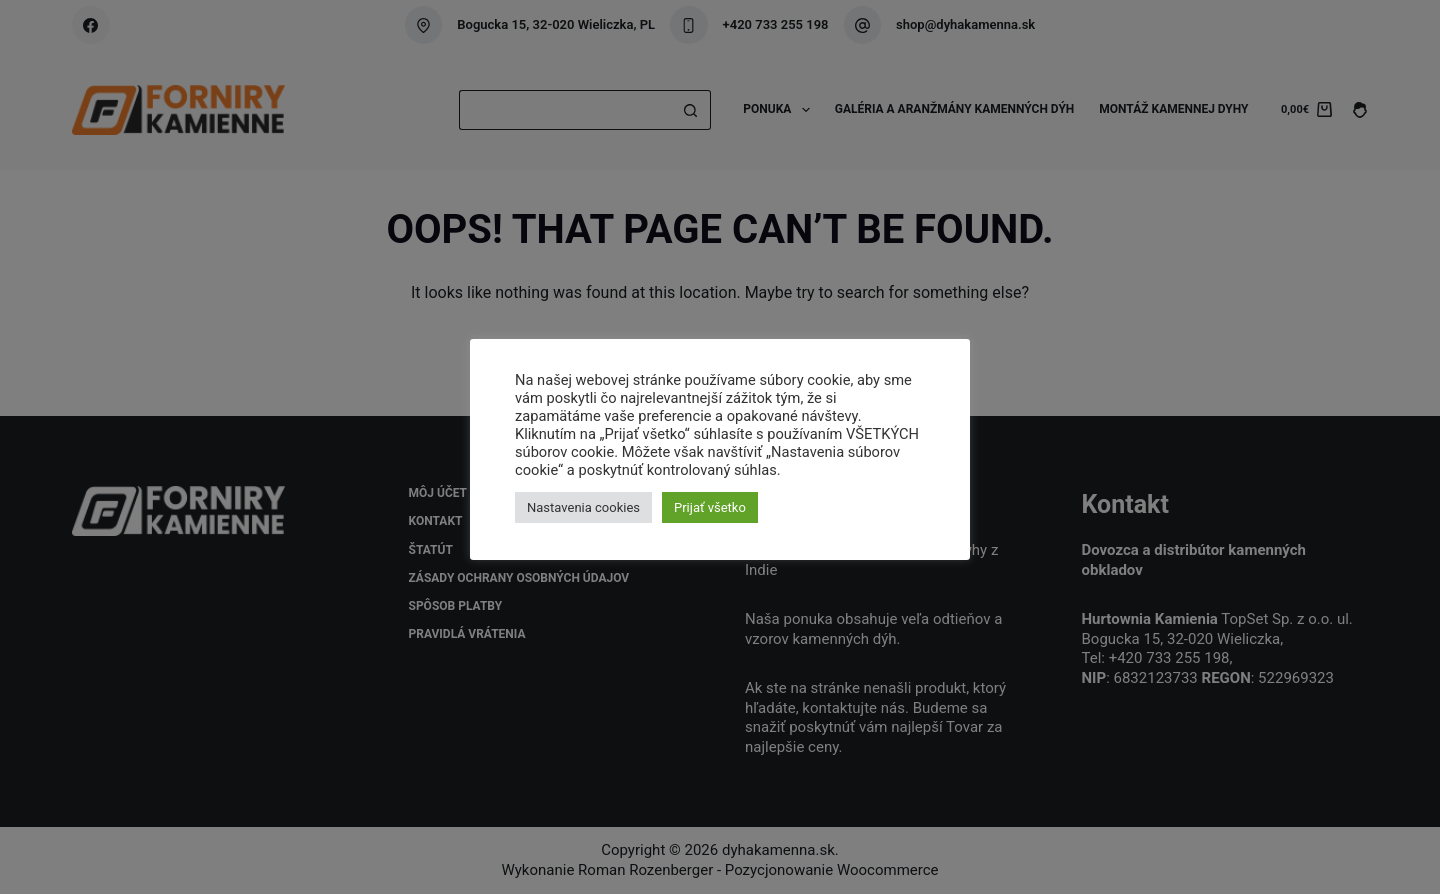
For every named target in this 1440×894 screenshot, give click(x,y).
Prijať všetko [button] (710, 507)
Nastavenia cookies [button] (583, 507)
